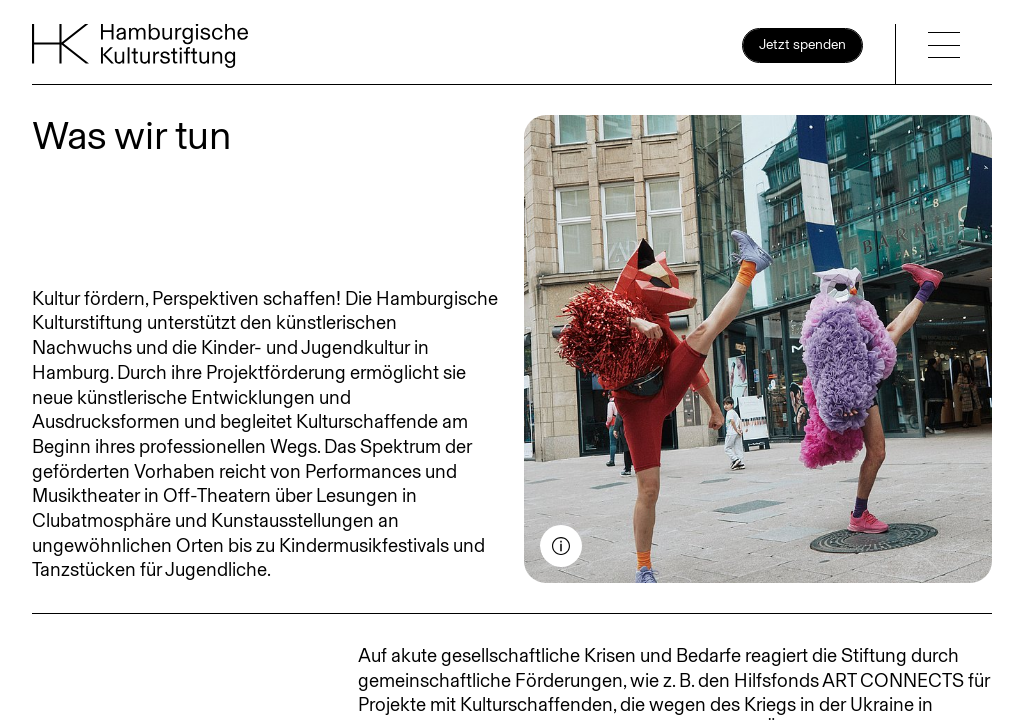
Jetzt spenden (802, 44)
